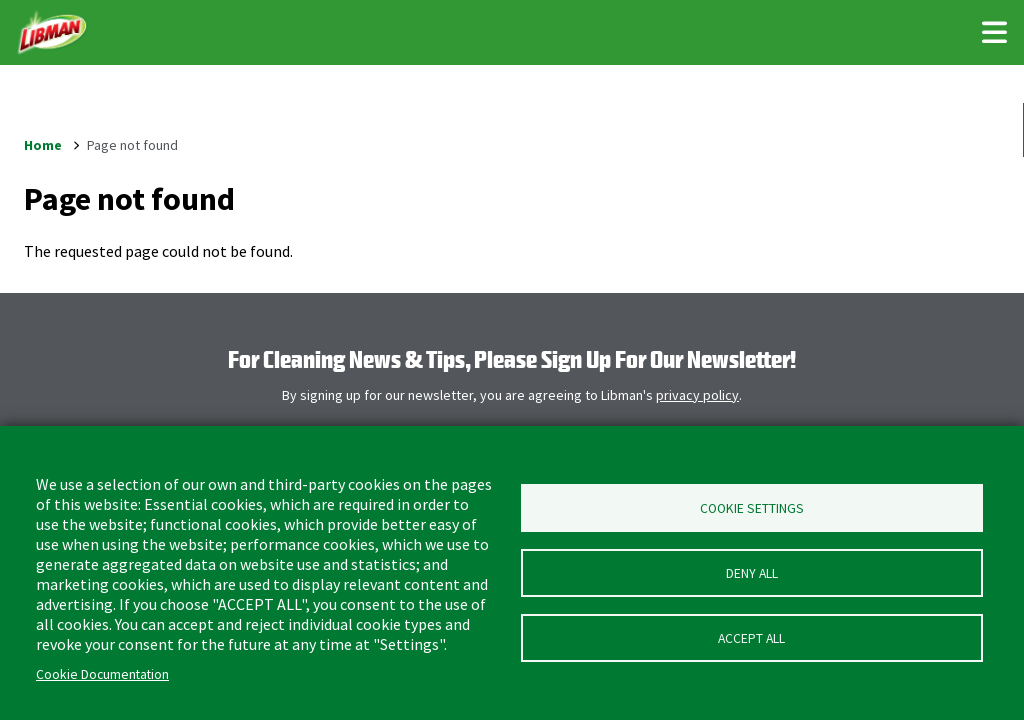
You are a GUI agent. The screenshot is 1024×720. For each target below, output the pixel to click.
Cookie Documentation (102, 674)
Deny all (752, 573)
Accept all (751, 638)
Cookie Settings (752, 508)
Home (43, 145)
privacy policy (697, 395)
